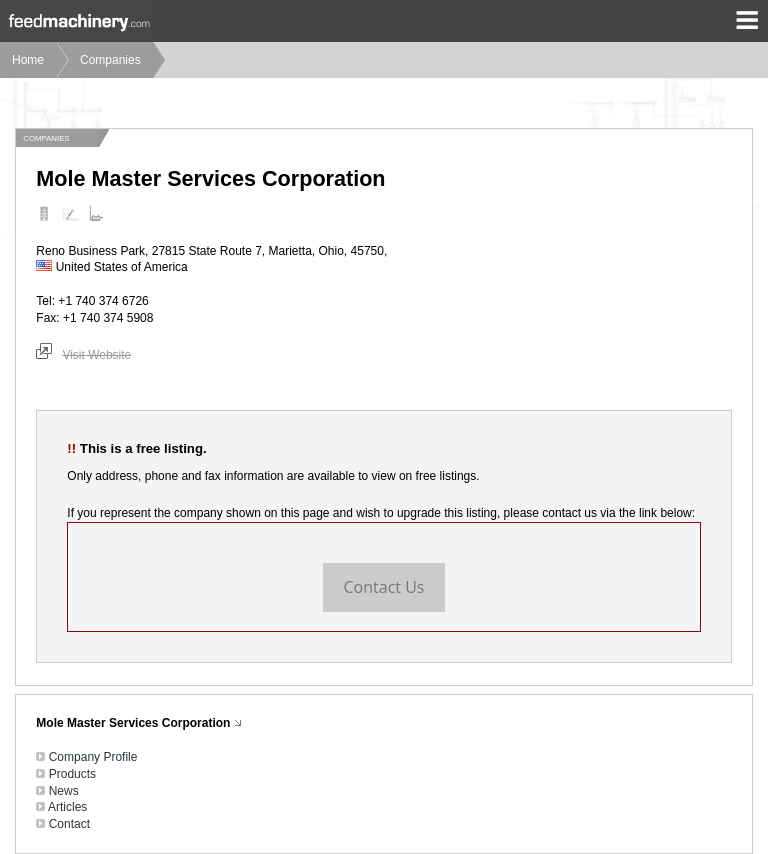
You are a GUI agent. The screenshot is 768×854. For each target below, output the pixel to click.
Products (72, 774)
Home (28, 60)
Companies (110, 60)
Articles (67, 807)
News (64, 791)
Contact (69, 824)
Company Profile (93, 757)
